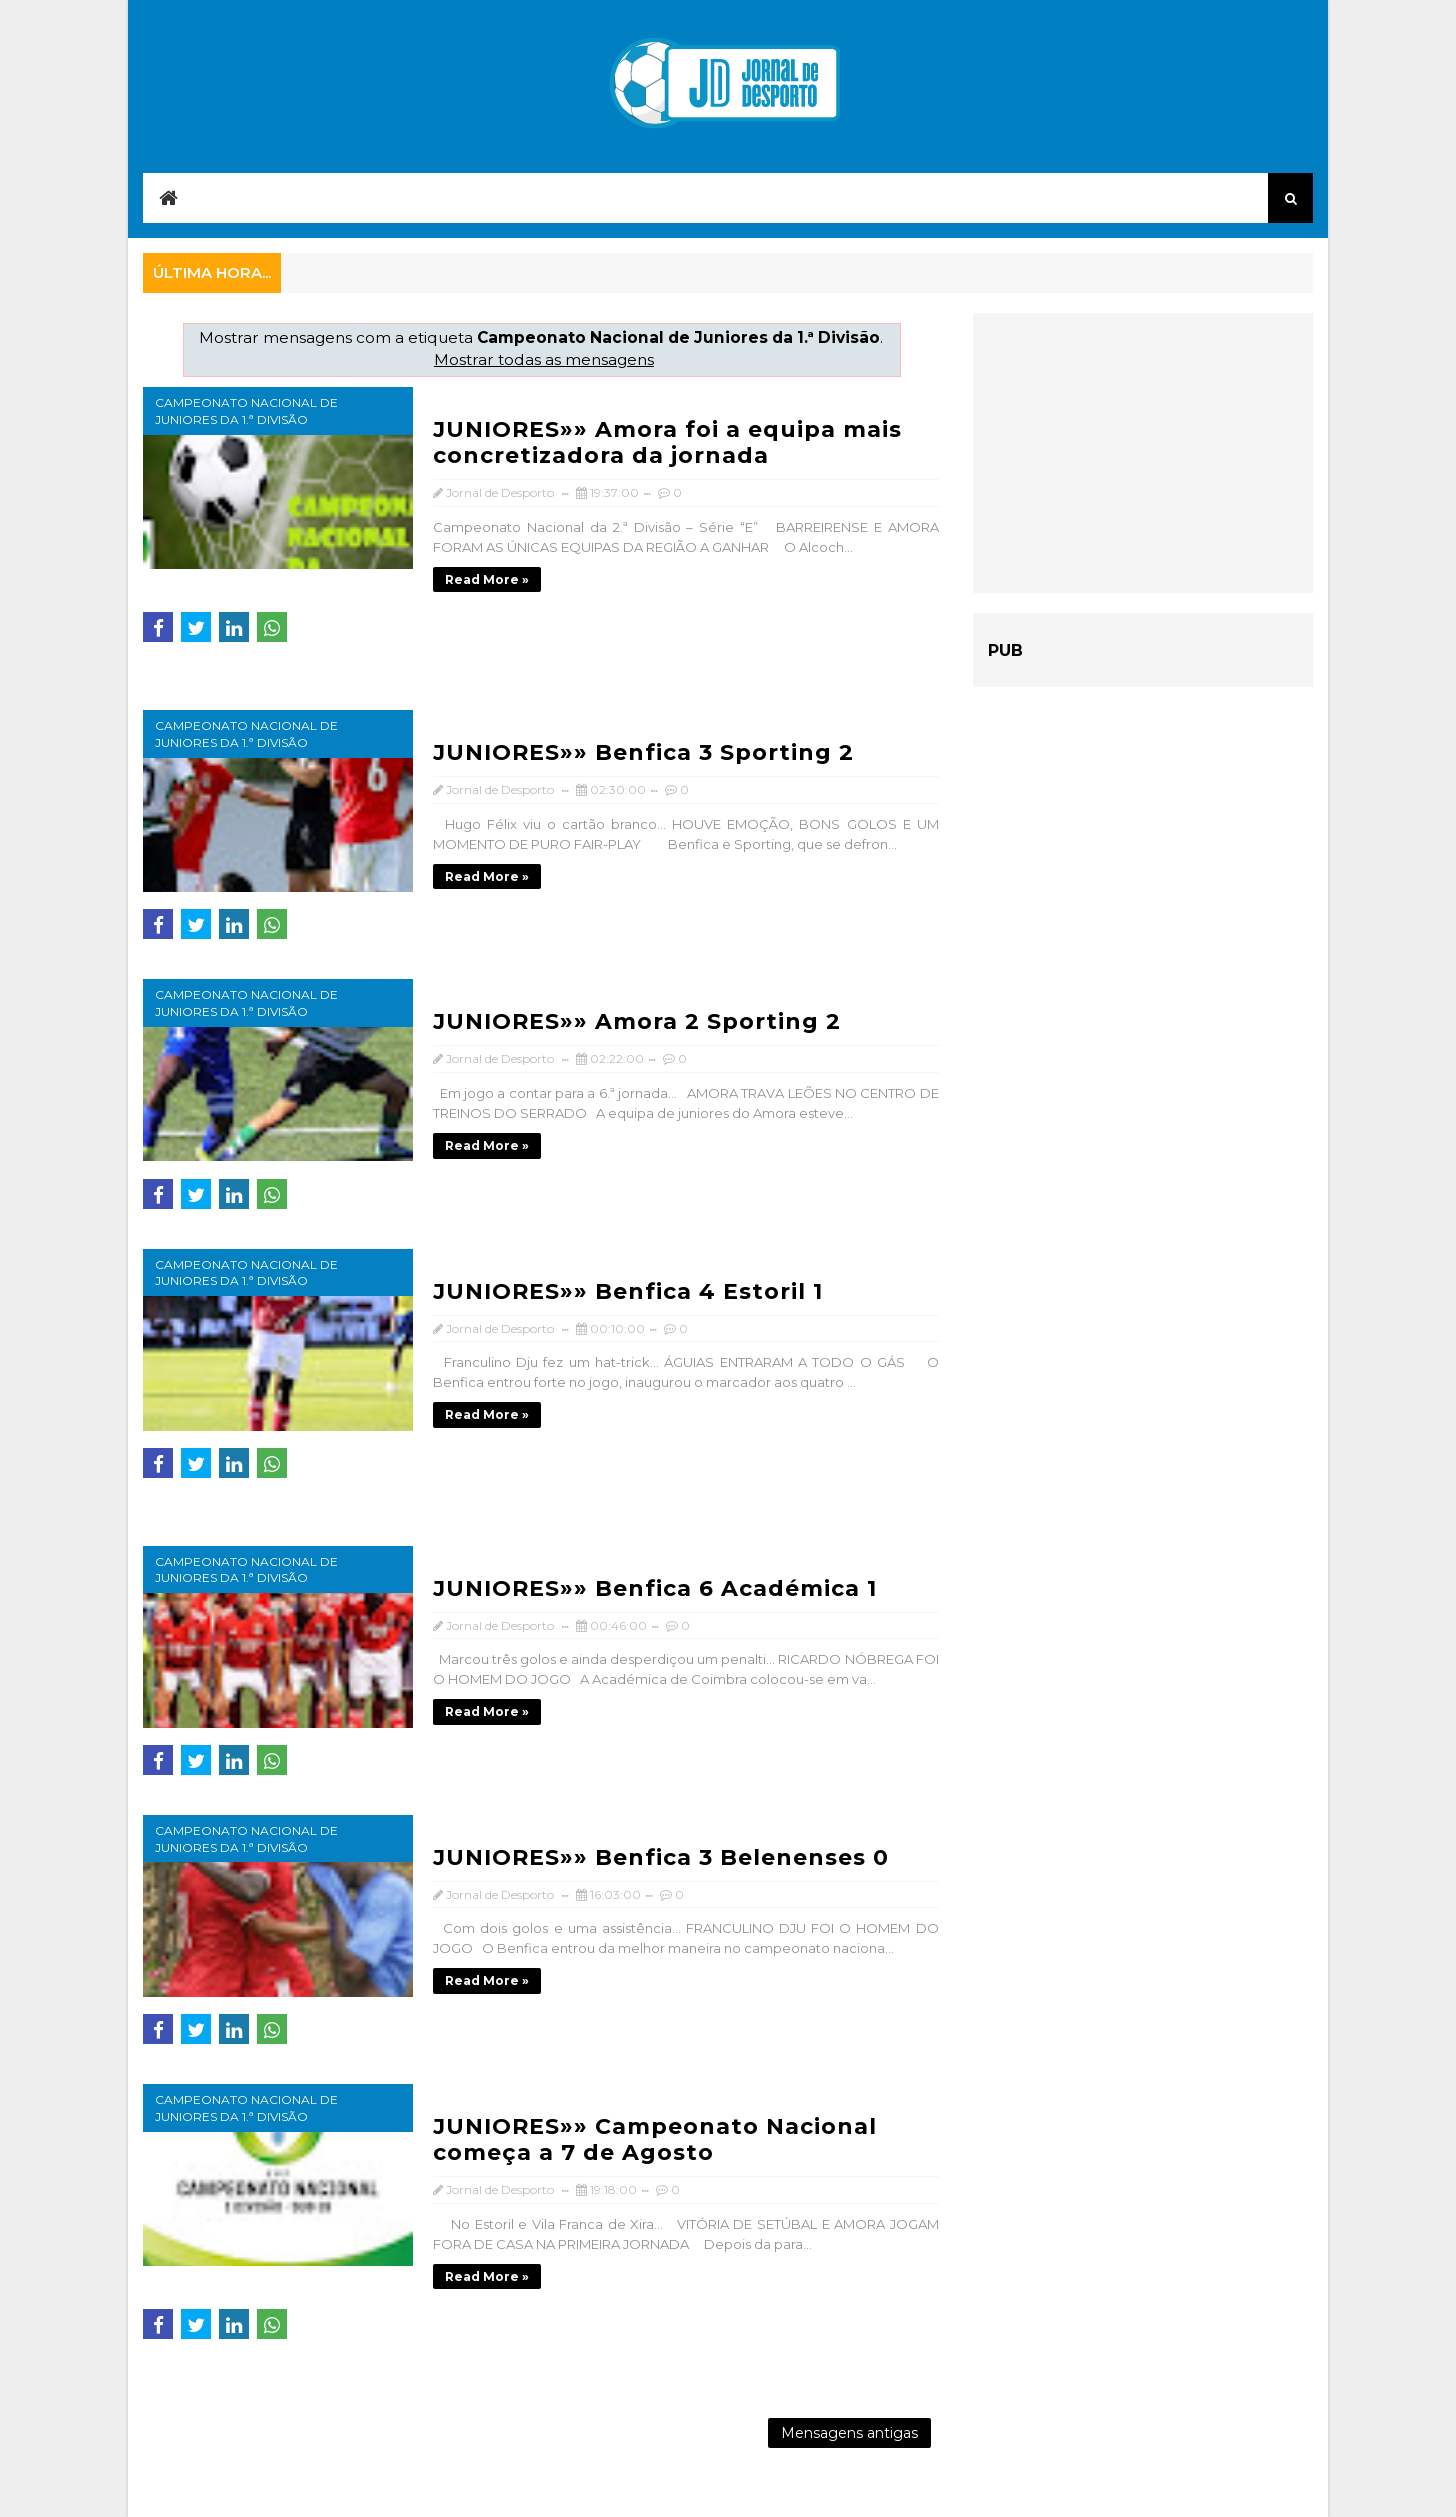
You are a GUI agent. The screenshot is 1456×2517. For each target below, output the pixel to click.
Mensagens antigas (849, 2433)
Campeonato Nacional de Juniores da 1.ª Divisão (246, 411)
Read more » (487, 579)
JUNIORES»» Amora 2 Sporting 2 (637, 1021)
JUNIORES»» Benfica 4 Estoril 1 (628, 1291)
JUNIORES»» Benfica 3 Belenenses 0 (661, 1857)
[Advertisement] (1143, 453)
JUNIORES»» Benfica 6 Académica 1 (655, 1588)
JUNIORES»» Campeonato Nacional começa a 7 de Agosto (655, 2139)
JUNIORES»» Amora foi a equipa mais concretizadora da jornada (667, 442)
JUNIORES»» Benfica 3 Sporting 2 (643, 752)
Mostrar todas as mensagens (544, 359)
